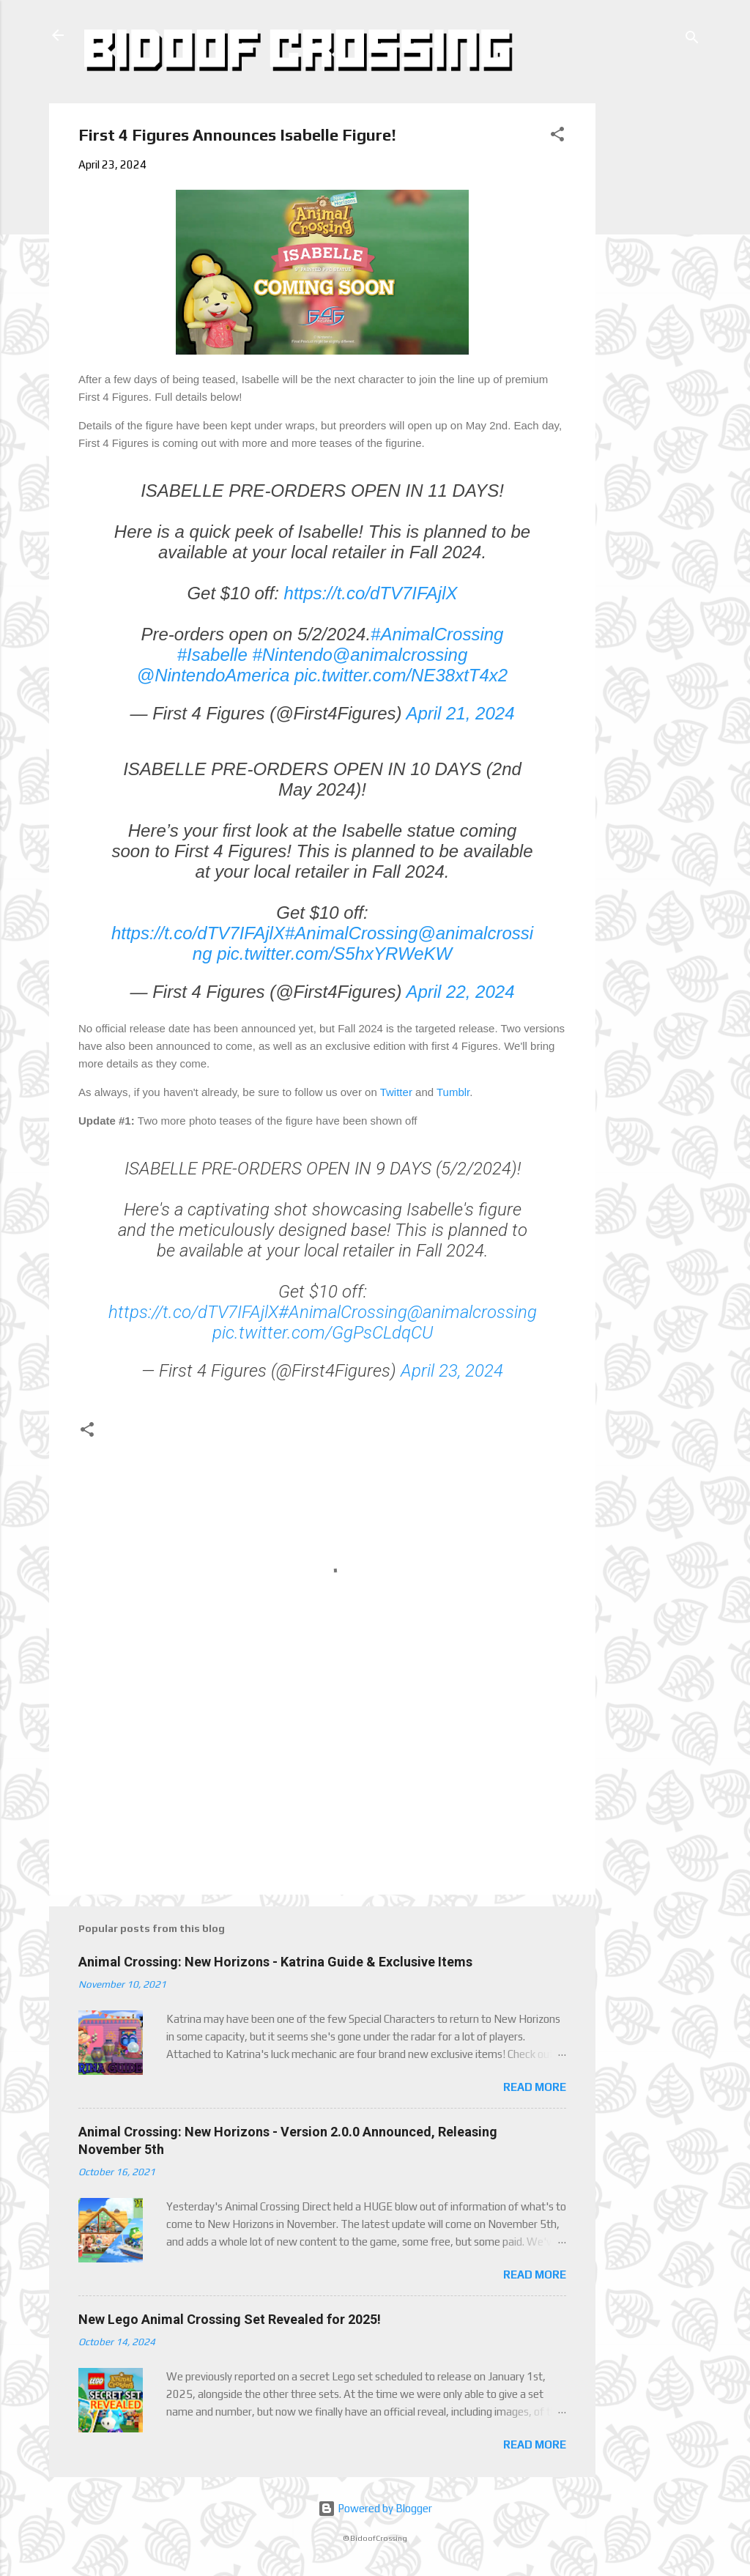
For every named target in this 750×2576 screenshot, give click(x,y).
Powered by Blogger (375, 2508)
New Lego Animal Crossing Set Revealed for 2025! (229, 2319)
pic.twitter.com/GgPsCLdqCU (322, 1332)
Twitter (396, 1092)
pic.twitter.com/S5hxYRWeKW (334, 953)
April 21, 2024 (460, 713)
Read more (534, 2087)
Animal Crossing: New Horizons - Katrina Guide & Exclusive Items (275, 1961)
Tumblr (453, 1092)
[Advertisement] (651, 323)
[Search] (692, 40)
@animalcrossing (400, 655)
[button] (557, 136)
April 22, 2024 (460, 992)
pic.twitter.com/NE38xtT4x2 (401, 675)
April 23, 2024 (452, 1371)
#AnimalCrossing (437, 634)
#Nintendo (292, 655)
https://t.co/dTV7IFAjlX (371, 593)
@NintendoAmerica (213, 675)
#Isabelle (212, 655)
